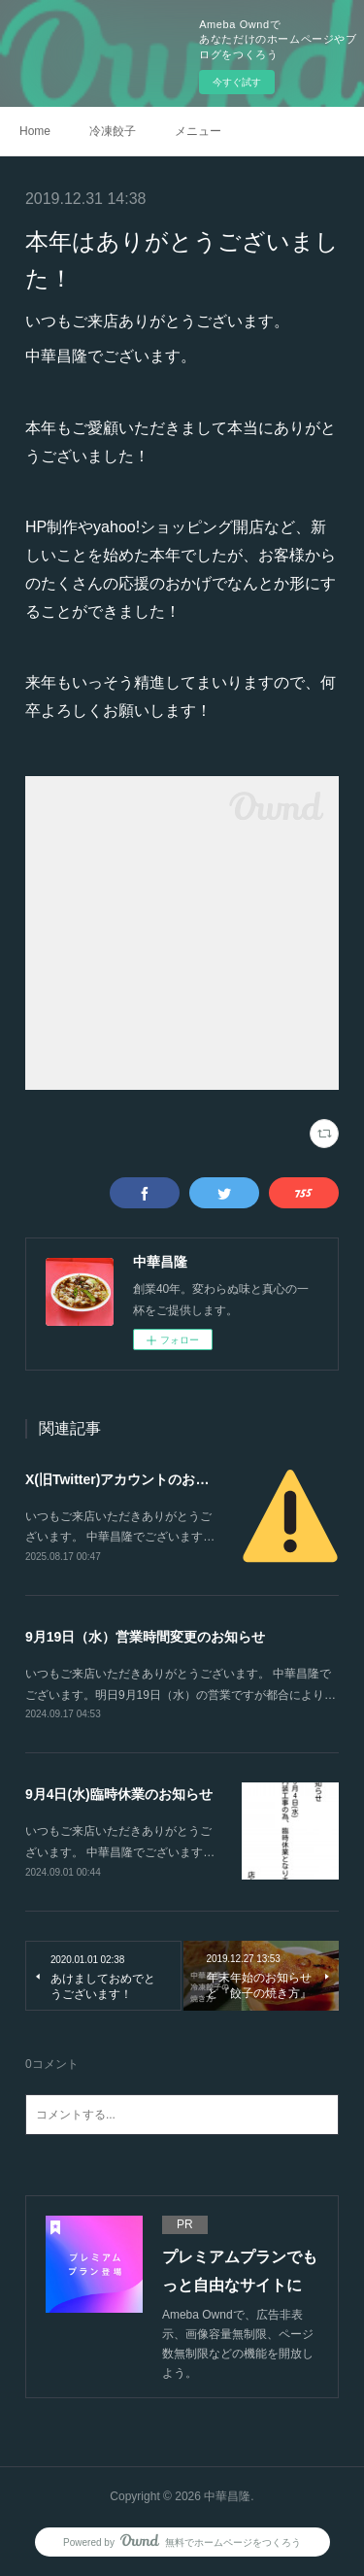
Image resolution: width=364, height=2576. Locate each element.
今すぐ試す (237, 82)
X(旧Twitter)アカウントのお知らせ (131, 1479)
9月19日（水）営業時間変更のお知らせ (145, 1636)
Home (34, 131)
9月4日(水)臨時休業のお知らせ (119, 1794)
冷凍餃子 (112, 131)
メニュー (198, 131)
